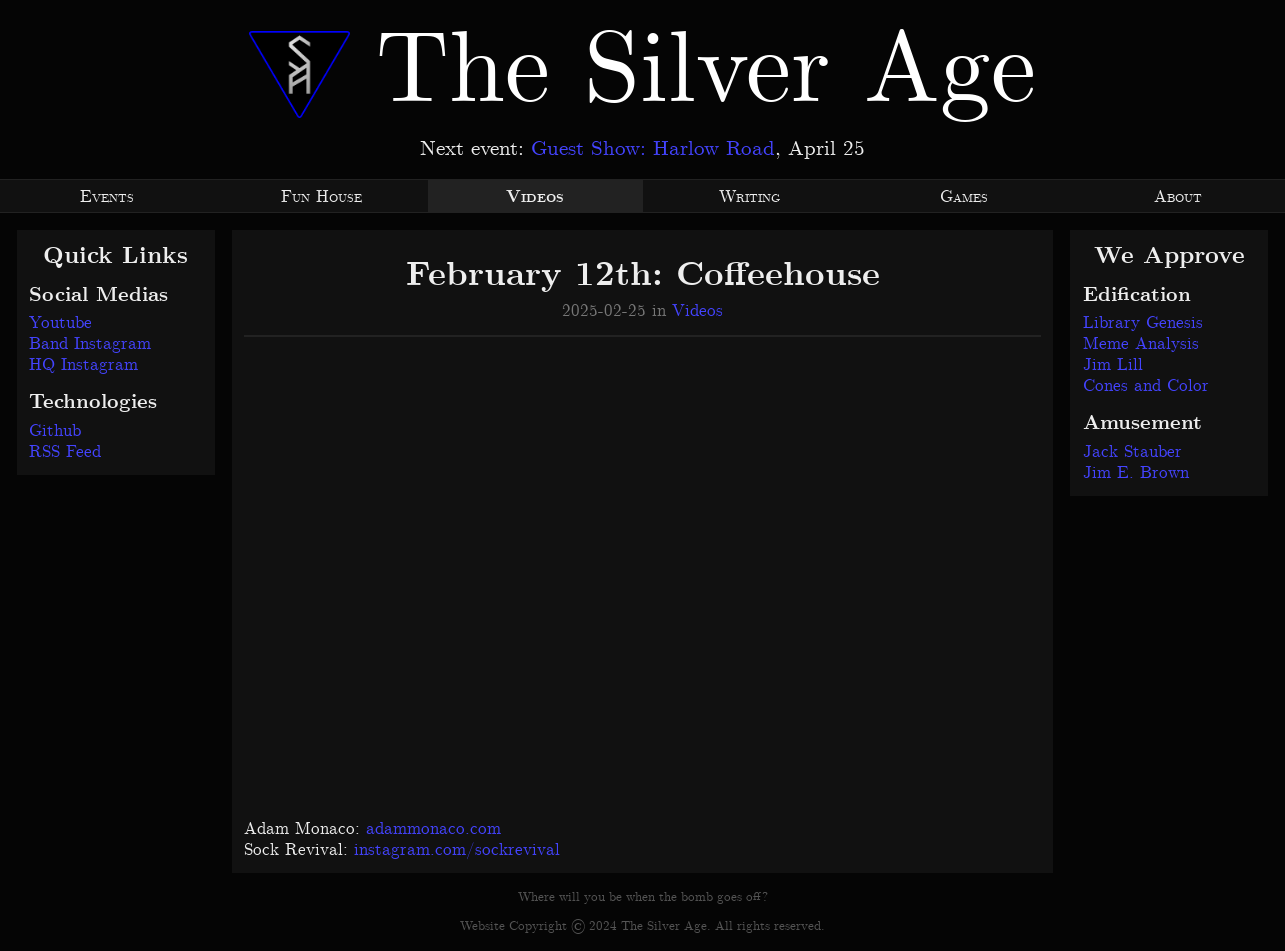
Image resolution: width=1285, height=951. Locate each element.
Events (107, 197)
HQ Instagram (83, 365)
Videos (697, 311)
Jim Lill (1113, 365)
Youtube (60, 323)
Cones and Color (1146, 386)
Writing (749, 197)
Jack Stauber (1132, 452)
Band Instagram (90, 344)
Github (55, 431)
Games (964, 197)
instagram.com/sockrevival (457, 850)
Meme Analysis (1141, 344)
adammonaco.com (433, 829)
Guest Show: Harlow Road (653, 149)
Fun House (321, 197)
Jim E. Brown (1136, 473)
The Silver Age (642, 73)
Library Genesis (1143, 323)
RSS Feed (65, 452)
